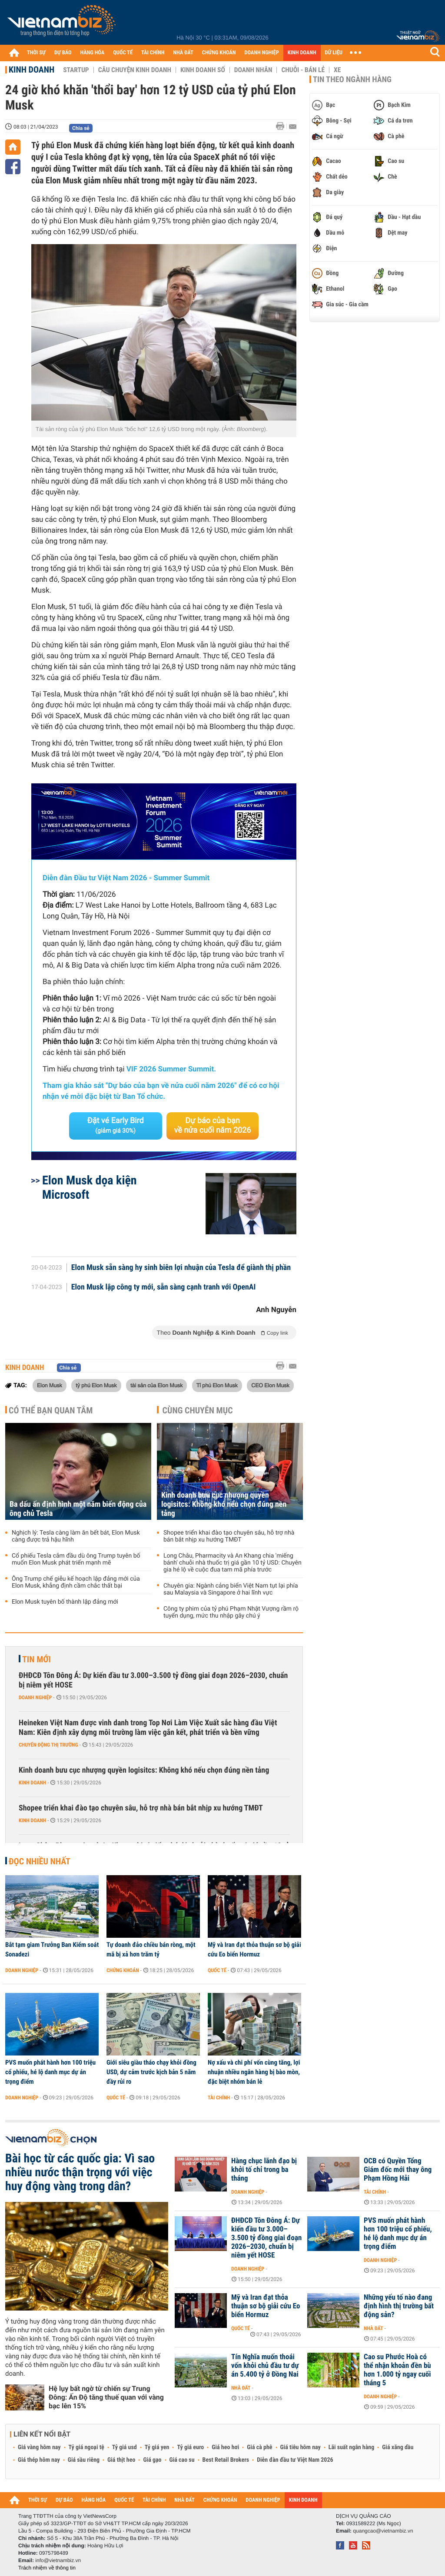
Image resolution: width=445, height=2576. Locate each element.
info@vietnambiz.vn (58, 2560)
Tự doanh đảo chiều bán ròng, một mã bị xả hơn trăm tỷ (151, 1949)
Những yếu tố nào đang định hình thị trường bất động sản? (399, 2306)
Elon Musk (49, 1385)
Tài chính (219, 2098)
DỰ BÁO (63, 53)
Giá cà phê (259, 2447)
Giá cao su (182, 2460)
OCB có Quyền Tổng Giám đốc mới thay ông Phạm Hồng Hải (398, 2170)
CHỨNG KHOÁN (219, 53)
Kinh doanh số (202, 70)
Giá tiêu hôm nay (300, 2447)
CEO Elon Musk (270, 1385)
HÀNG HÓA (92, 53)
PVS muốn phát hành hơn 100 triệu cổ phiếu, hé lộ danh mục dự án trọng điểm (50, 2072)
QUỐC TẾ (123, 53)
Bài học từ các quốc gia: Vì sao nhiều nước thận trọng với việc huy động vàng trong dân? (80, 2172)
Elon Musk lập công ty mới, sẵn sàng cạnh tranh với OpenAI (163, 1287)
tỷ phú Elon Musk (96, 1385)
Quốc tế (217, 1970)
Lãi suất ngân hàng (351, 2447)
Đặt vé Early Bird (115, 1125)
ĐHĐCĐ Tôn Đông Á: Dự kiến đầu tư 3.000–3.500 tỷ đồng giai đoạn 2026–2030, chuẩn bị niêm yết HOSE (153, 1680)
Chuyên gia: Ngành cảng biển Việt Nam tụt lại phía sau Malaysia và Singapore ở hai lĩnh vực (230, 1589)
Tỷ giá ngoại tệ (86, 2447)
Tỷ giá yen (157, 2447)
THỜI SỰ (36, 53)
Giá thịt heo (121, 2460)
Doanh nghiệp (35, 1697)
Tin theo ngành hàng (352, 79)
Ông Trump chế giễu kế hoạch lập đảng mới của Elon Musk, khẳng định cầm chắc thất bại (76, 1582)
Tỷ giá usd (124, 2447)
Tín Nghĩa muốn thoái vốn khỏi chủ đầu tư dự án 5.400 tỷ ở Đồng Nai (265, 2366)
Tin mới (36, 1659)
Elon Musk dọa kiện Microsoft (89, 1187)
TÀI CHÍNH (152, 53)
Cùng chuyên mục (198, 1410)
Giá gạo (152, 2460)
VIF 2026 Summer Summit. (171, 1069)
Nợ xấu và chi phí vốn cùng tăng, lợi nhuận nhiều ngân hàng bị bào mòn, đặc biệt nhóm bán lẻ (254, 2072)
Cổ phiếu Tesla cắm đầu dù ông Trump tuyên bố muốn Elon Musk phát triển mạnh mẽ (76, 1559)
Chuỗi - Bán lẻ (303, 70)
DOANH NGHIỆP (261, 53)
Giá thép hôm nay (39, 2460)
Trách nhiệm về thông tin (47, 2568)
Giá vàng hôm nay (39, 2447)
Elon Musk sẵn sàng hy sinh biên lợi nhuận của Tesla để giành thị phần (181, 1267)
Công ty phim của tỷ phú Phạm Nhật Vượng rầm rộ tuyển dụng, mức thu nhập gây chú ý (231, 1612)
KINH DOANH (302, 53)
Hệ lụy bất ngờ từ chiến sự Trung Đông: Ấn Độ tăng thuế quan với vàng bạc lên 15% (106, 2397)
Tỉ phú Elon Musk (217, 1385)
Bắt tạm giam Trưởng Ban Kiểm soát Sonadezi (52, 1949)
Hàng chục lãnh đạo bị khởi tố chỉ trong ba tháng (264, 2170)
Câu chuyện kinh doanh (134, 70)
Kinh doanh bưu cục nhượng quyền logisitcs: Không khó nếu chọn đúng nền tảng (223, 1504)
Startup (76, 70)
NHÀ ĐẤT (183, 53)
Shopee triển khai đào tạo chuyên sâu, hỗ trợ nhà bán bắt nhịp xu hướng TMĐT (228, 1536)
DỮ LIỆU (333, 53)
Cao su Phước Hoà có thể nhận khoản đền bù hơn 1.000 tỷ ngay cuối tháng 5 (397, 2370)
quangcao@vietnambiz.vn (383, 2531)
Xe (337, 70)
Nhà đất (373, 2328)
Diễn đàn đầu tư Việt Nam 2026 (295, 2460)
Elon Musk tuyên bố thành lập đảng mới (65, 1601)
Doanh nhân (253, 70)
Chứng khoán (122, 1970)
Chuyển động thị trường (48, 1745)
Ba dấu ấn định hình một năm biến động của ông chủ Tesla (78, 1509)
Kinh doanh (31, 69)
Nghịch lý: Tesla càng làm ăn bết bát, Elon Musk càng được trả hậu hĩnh (76, 1536)
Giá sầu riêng (84, 2460)
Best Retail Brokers (226, 2460)
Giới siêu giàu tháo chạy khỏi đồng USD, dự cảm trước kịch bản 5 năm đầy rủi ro (151, 2072)
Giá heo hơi (225, 2447)
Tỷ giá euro (190, 2447)
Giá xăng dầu (397, 2447)
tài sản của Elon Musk (156, 1385)
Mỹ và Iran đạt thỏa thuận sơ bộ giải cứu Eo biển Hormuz (254, 1949)
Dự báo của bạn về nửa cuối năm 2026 (212, 1125)
